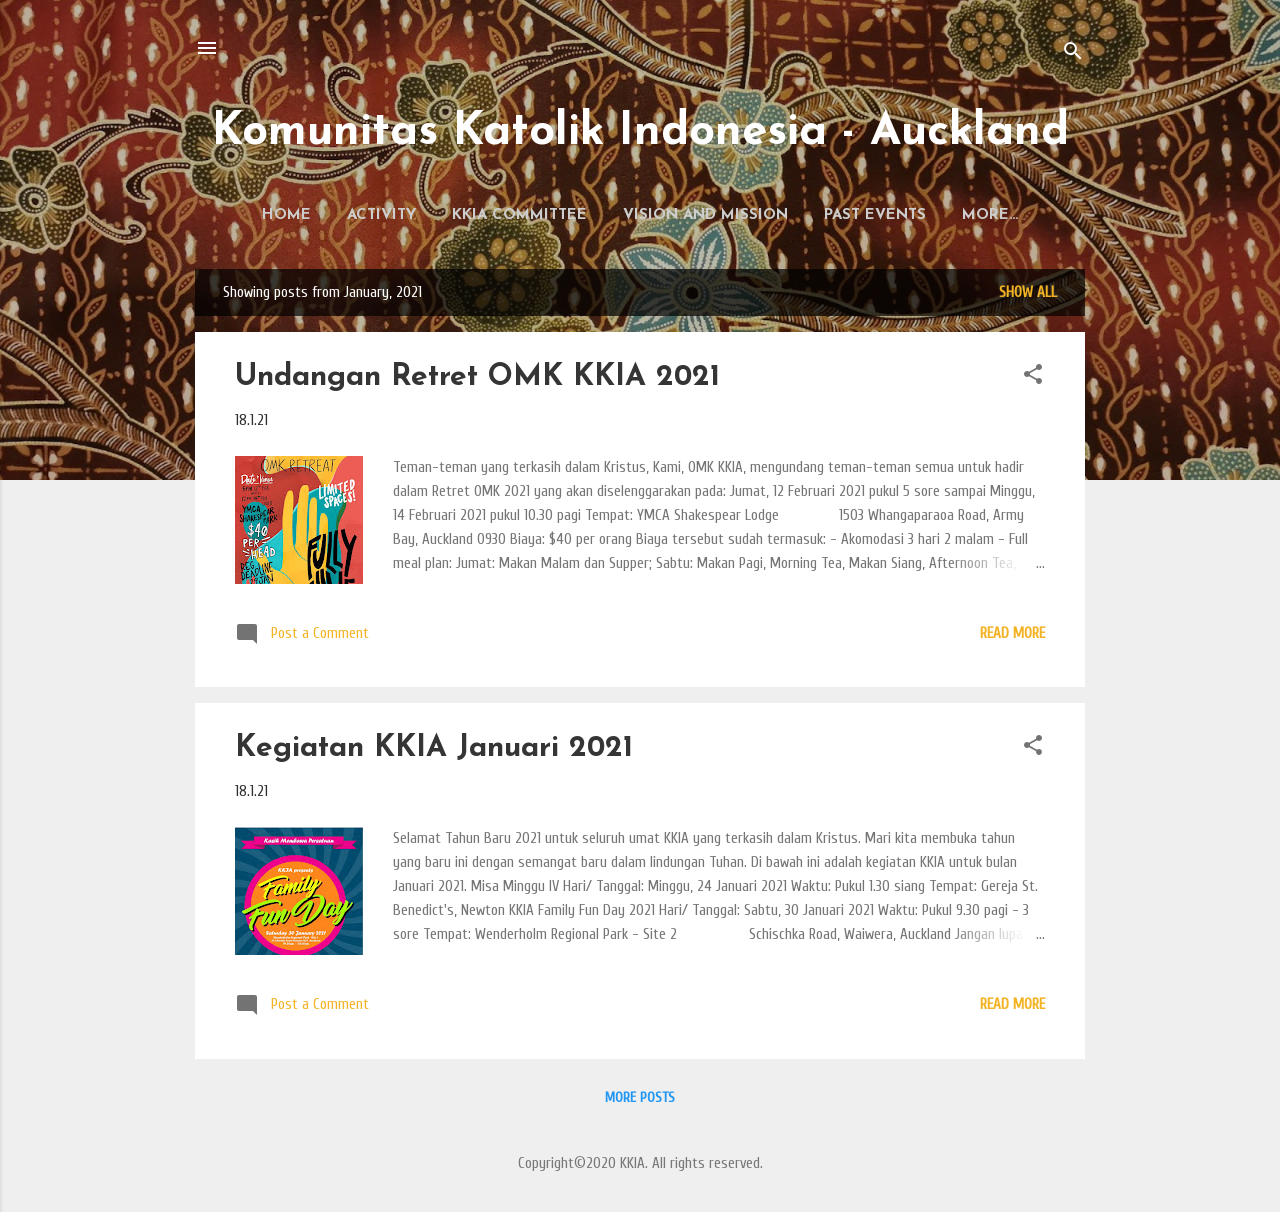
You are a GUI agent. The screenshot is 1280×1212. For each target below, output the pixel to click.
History (990, 215)
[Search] (1073, 54)
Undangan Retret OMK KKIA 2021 (477, 381)
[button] (1033, 382)
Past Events (870, 215)
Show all (1028, 296)
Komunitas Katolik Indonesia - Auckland (640, 132)
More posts (640, 1101)
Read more (1012, 637)
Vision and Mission (700, 215)
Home (281, 215)
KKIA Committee (514, 215)
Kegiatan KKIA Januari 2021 (434, 752)
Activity (376, 215)
